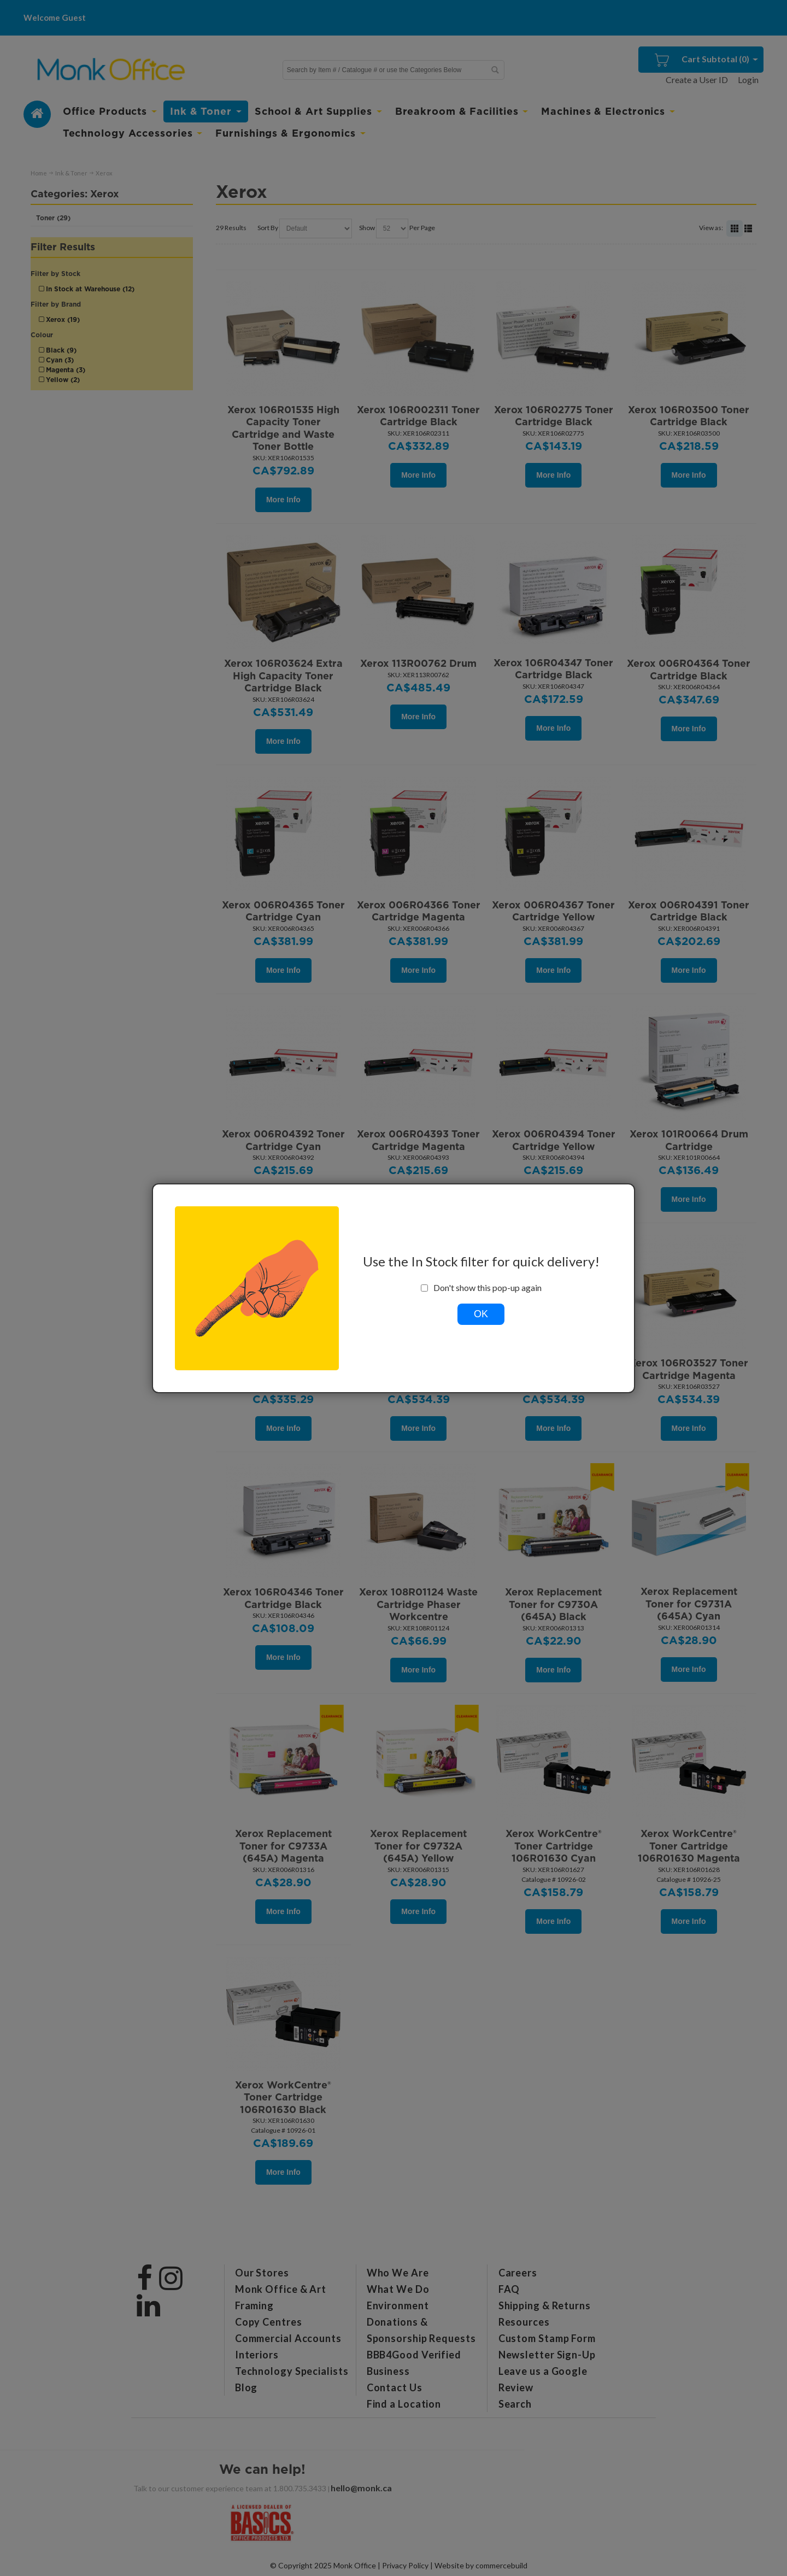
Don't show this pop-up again (481, 1288)
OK (481, 1313)
